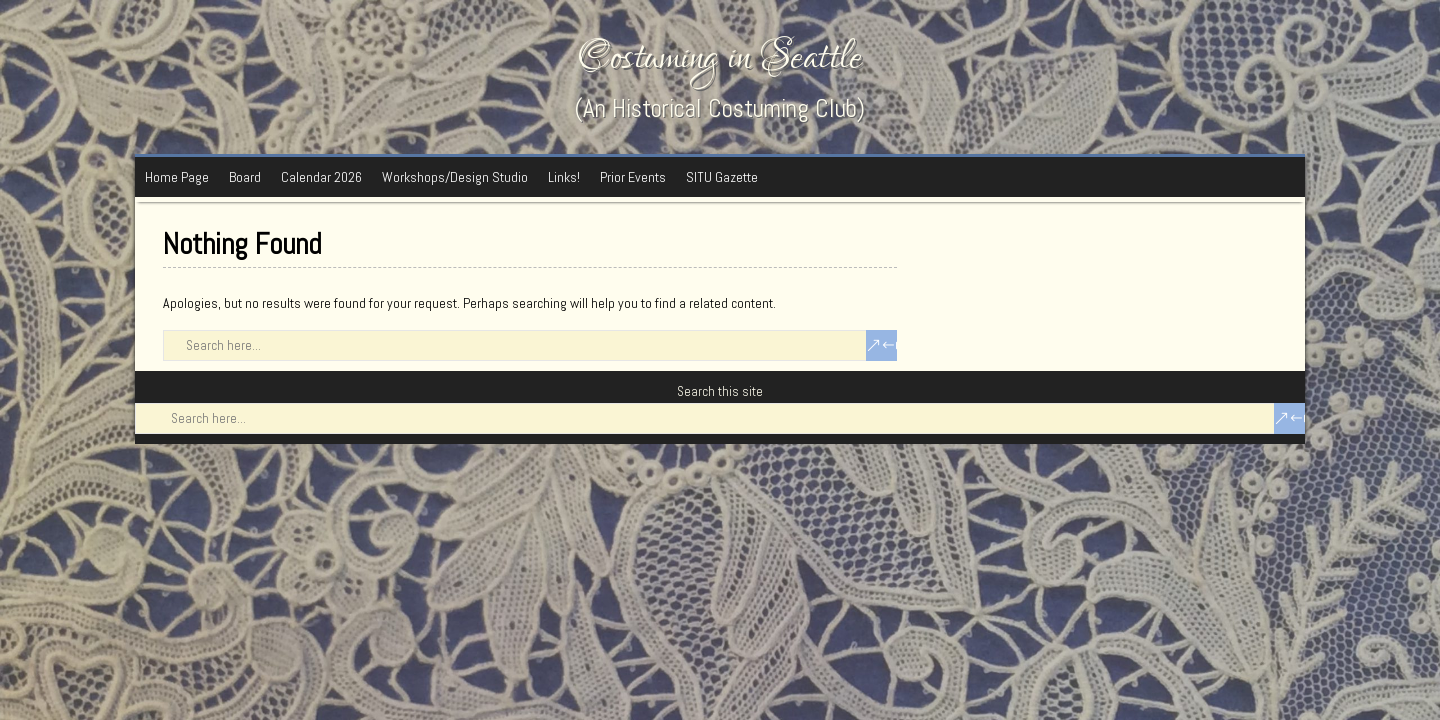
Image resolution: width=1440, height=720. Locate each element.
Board (245, 177)
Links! (564, 177)
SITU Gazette (722, 177)
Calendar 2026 (321, 177)
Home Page (177, 177)
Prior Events (633, 177)
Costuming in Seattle (720, 57)
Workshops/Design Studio (455, 177)
